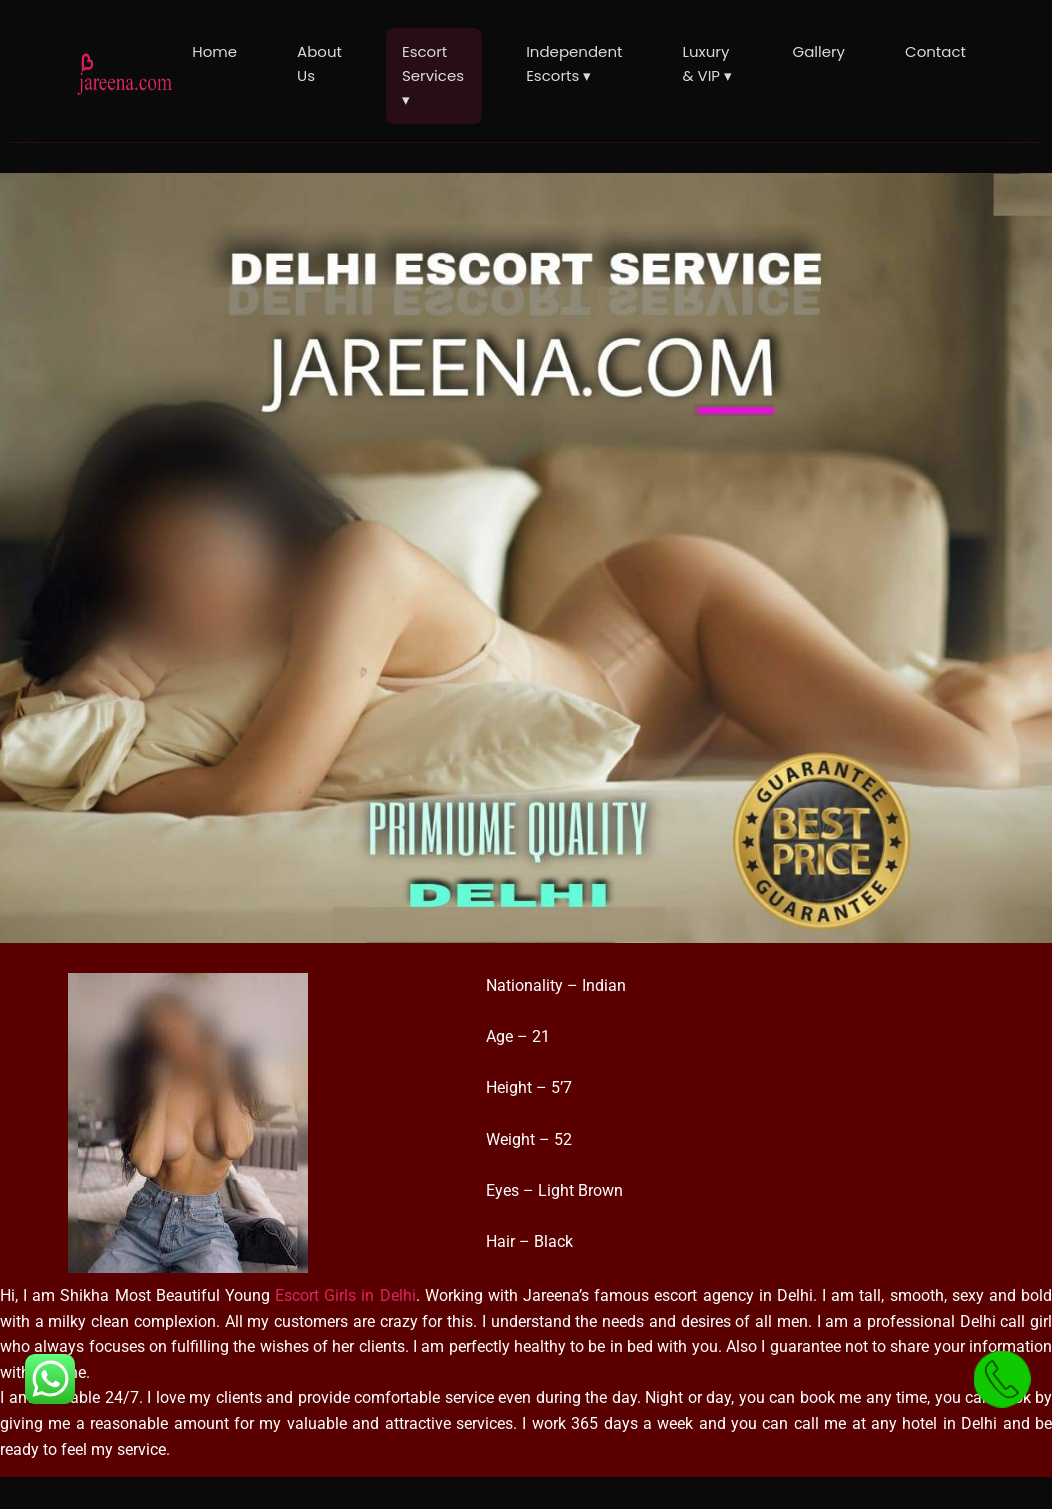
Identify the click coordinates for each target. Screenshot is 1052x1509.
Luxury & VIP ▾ (707, 63)
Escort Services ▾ (433, 75)
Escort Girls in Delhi (345, 1295)
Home (214, 51)
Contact (935, 51)
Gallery (819, 51)
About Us (319, 63)
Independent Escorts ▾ (574, 63)
